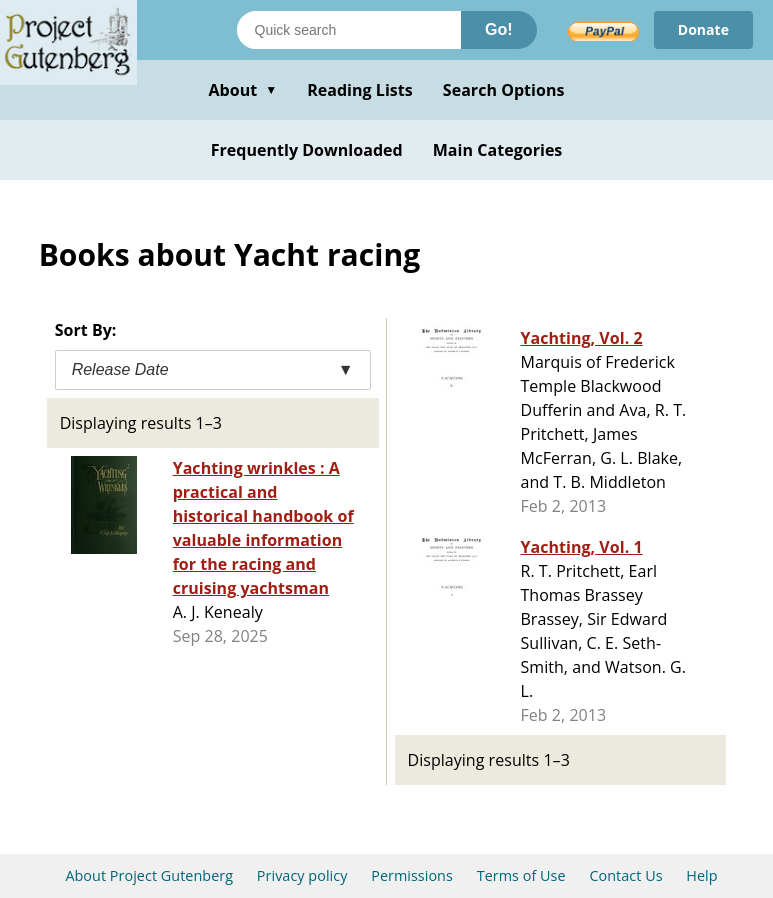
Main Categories (498, 150)
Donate (703, 29)
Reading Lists (360, 90)
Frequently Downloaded (307, 150)
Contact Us (625, 875)
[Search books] (349, 30)
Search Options (504, 90)
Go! (499, 29)
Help (701, 875)
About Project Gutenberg (149, 875)
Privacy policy (302, 875)
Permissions (412, 875)
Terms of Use (521, 875)
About (242, 90)
